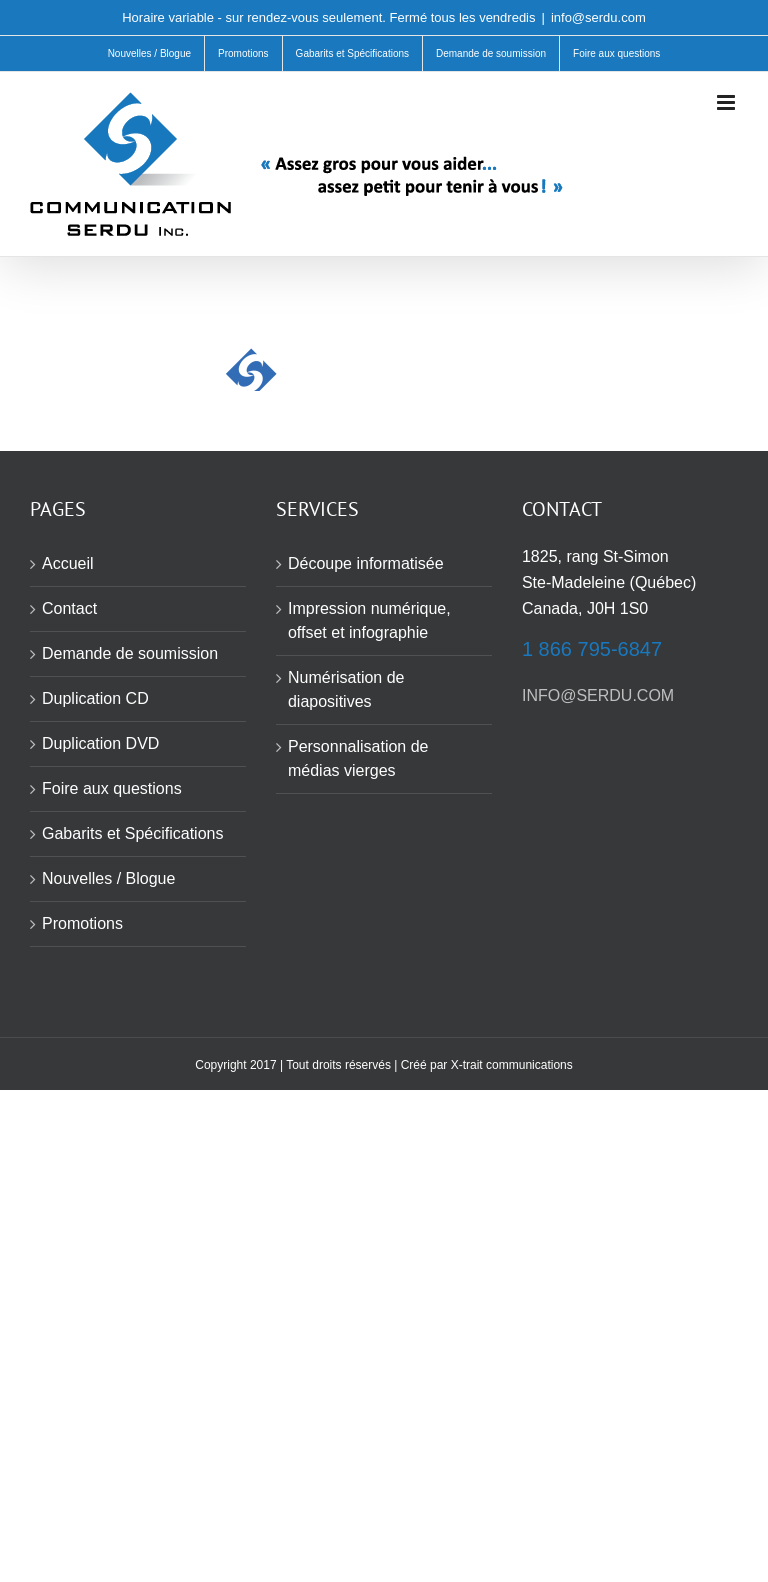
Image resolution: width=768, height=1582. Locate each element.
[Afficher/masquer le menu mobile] (727, 102)
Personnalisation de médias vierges (358, 758)
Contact (69, 608)
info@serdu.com (598, 17)
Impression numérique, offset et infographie (369, 620)
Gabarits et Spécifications (132, 833)
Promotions (82, 923)
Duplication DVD (100, 743)
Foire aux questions (112, 788)
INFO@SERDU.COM (598, 695)
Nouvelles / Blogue (108, 878)
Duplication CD (95, 698)
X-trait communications (512, 1065)
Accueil (68, 563)
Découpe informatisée (366, 563)
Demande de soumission (130, 653)
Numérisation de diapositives (346, 689)
